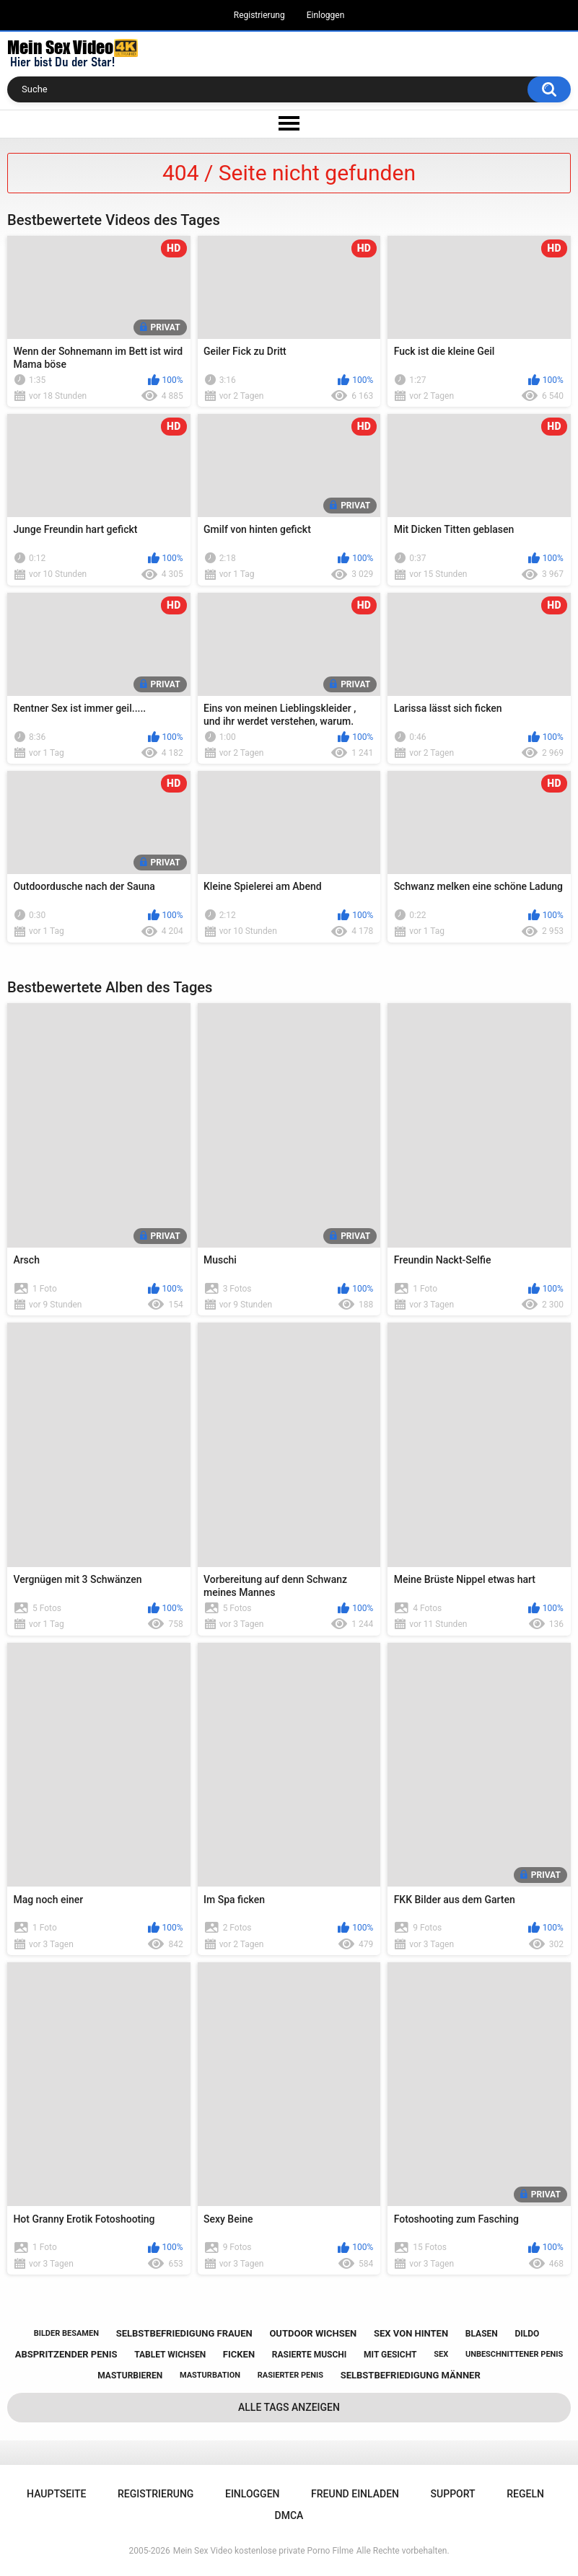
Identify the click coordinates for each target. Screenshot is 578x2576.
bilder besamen (66, 2333)
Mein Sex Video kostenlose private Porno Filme (263, 2551)
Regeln (525, 2494)
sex (441, 2354)
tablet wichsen (170, 2355)
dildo (527, 2334)
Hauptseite (56, 2494)
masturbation (210, 2375)
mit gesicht (390, 2355)
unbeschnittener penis (514, 2354)
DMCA (289, 2515)
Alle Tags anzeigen (289, 2407)
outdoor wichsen (312, 2333)
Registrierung (259, 15)
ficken (239, 2354)
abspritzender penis (66, 2354)
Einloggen (326, 15)
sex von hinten (411, 2333)
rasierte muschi (309, 2355)
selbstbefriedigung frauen (184, 2333)
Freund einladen (355, 2494)
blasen (481, 2334)
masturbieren (129, 2375)
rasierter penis (290, 2375)
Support (453, 2494)
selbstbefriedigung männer (411, 2375)
